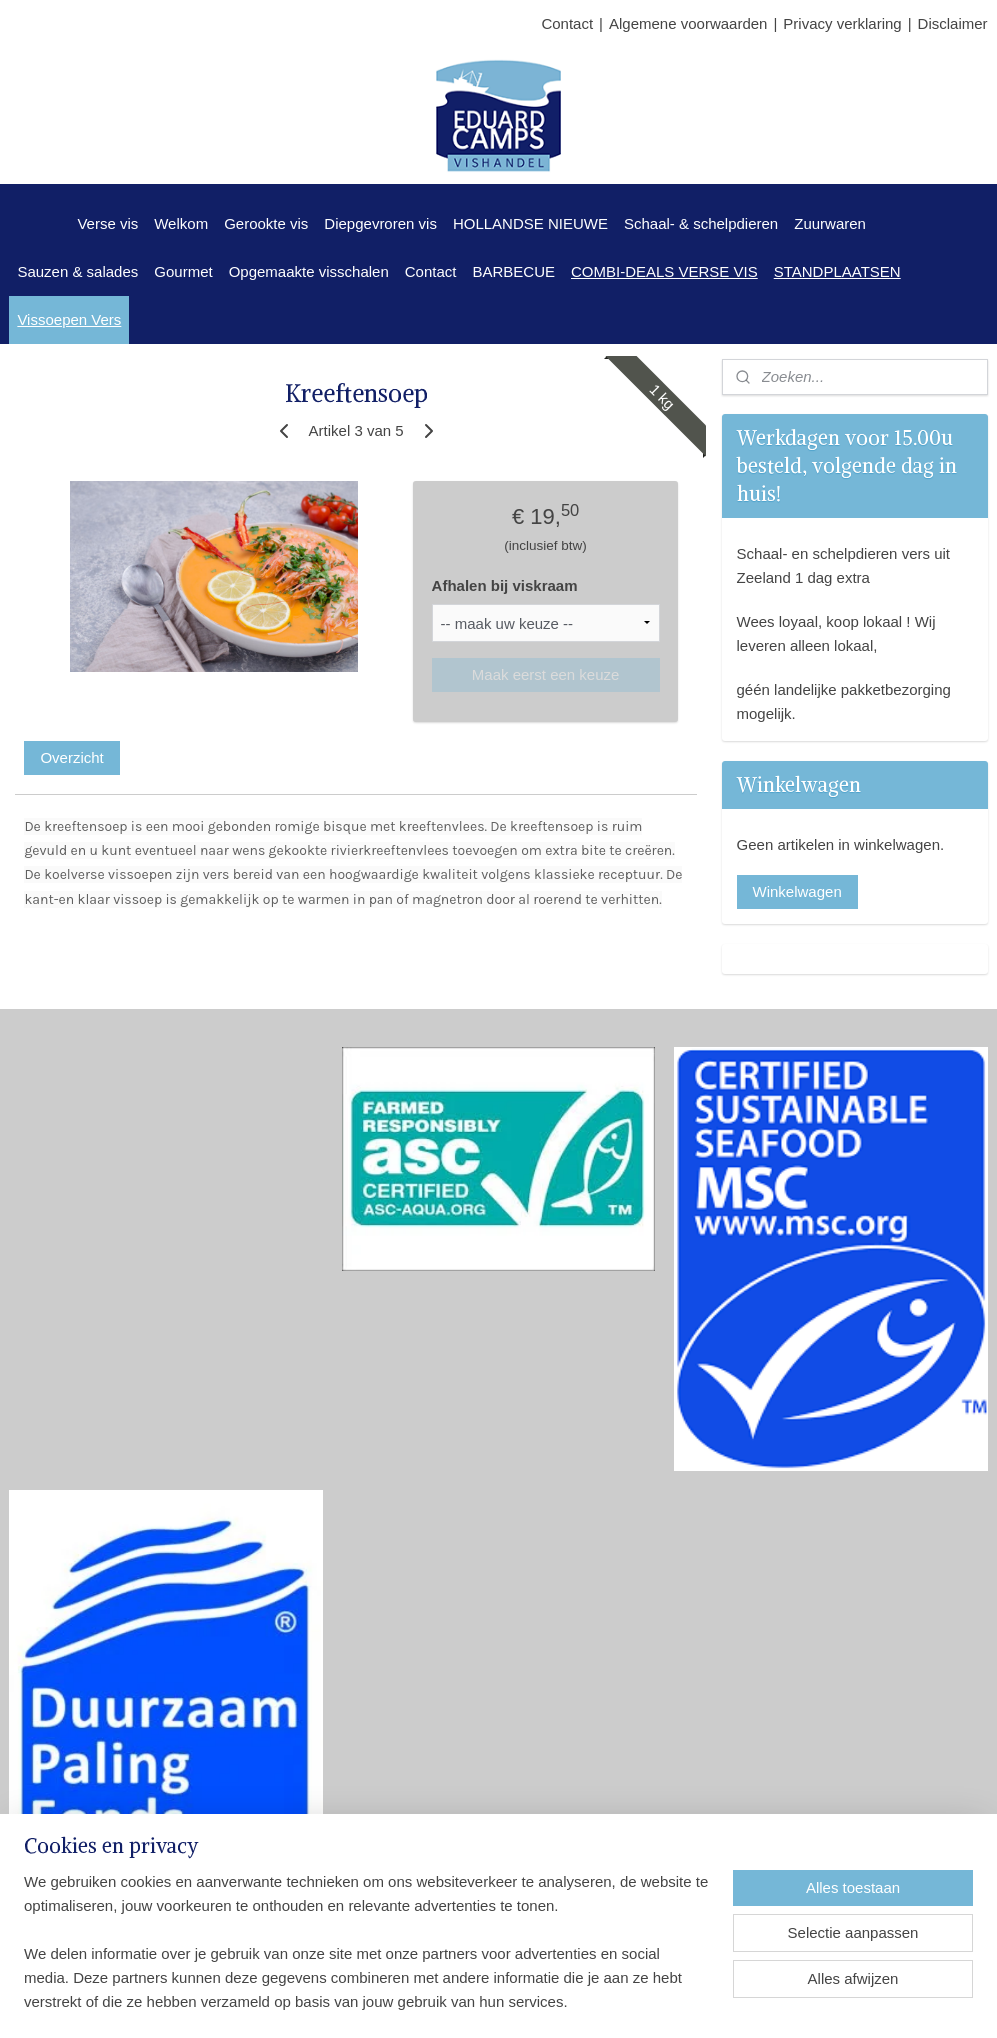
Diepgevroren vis (380, 223)
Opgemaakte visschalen (309, 271)
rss (501, 2001)
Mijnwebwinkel (721, 2001)
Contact (567, 23)
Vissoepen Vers (69, 319)
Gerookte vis (266, 223)
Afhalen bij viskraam (505, 585)
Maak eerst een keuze (546, 674)
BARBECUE (513, 271)
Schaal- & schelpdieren (701, 223)
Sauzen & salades (77, 271)
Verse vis (107, 223)
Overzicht (71, 757)
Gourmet (183, 271)
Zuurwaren (830, 223)
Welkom (181, 223)
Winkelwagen (797, 891)
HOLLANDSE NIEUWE (530, 223)
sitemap (465, 2001)
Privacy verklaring (842, 23)
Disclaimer (953, 23)
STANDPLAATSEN (837, 271)
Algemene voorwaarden (688, 23)
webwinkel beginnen (566, 2001)
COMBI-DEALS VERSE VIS (664, 271)
